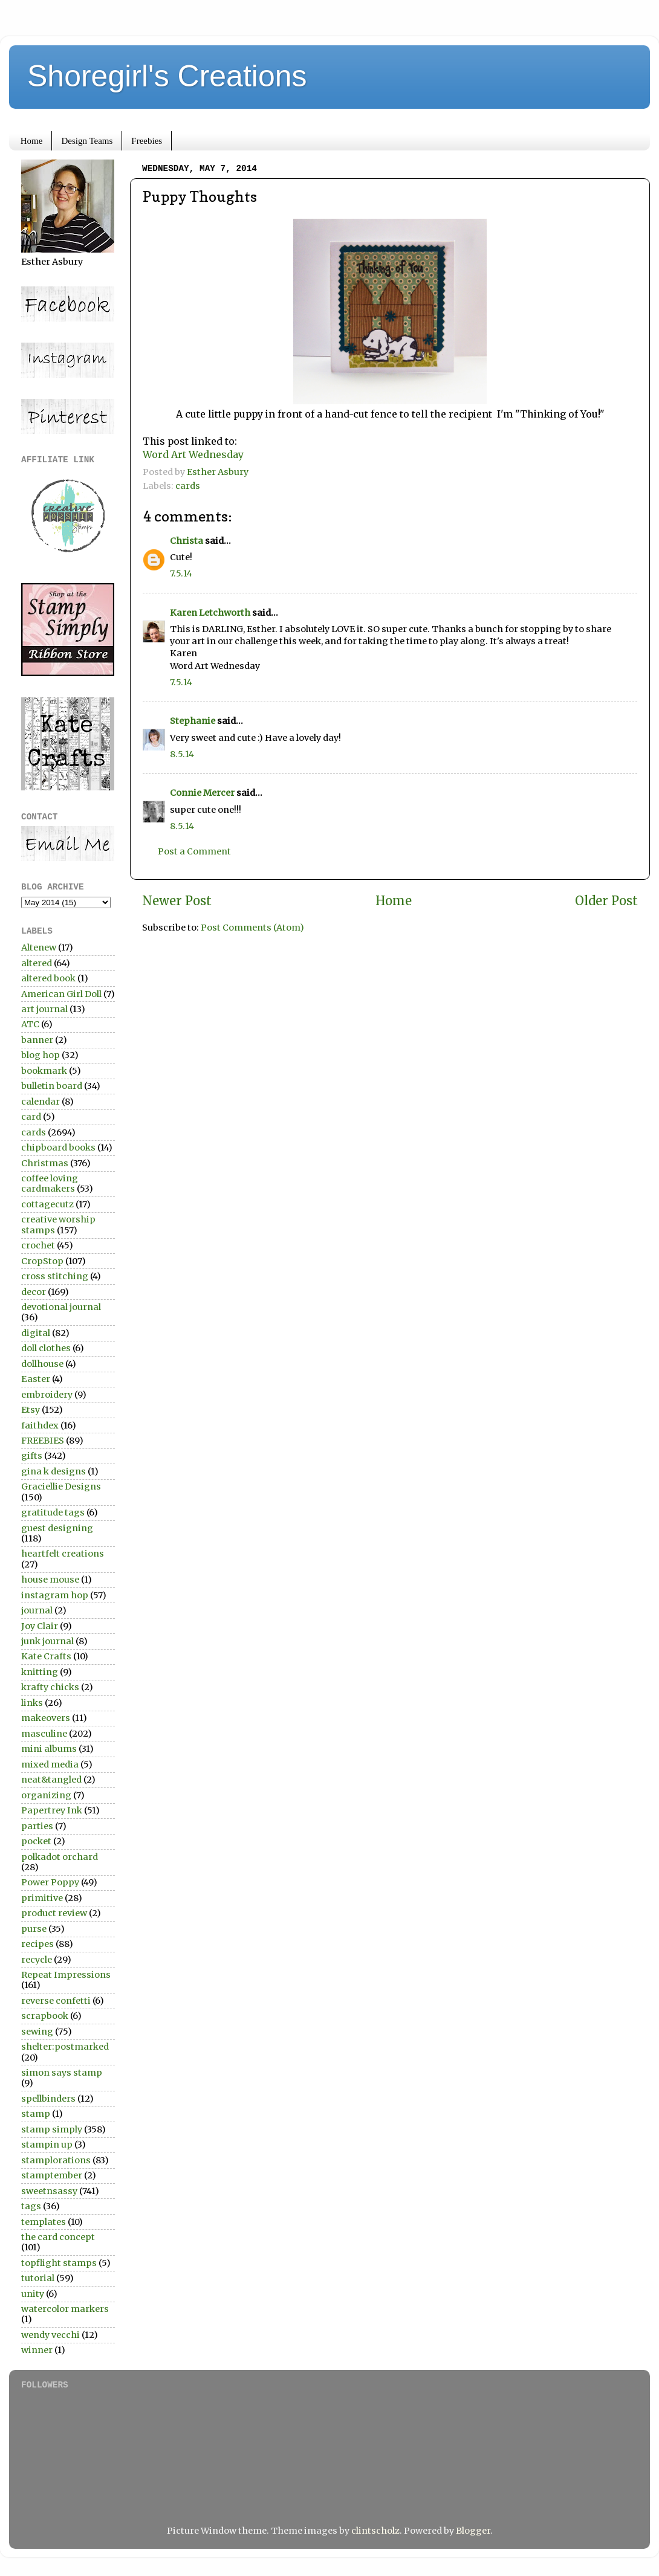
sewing (37, 2031)
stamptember (51, 2175)
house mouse (50, 1579)
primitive (42, 1898)
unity (32, 2293)
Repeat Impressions (66, 1974)
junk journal (47, 1641)
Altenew (38, 947)
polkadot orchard (59, 1856)
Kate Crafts (46, 1656)
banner (37, 1040)
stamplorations (56, 2160)
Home (32, 141)
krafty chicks (50, 1687)
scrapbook (44, 2015)
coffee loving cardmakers (49, 1183)
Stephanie (192, 720)
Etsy (30, 1409)
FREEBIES (42, 1440)
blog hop (40, 1055)
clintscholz (375, 2530)
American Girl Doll (61, 994)
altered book (48, 978)
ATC (30, 1024)
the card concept (58, 2237)
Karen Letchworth (210, 612)
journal (37, 1610)
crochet (38, 1245)
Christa (186, 540)
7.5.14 (181, 573)
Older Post (606, 901)
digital (35, 1333)
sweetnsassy (49, 2191)
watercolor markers (65, 2308)
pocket (36, 1841)
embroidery (47, 1394)
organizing (46, 1795)
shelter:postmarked (65, 2046)
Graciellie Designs (61, 1486)
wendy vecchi (50, 2334)
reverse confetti (56, 2000)
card (31, 1116)
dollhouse (42, 1363)
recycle (36, 1959)
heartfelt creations (62, 1553)
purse (34, 1928)
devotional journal (61, 1307)
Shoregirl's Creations (167, 76)
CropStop (42, 1261)
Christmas (44, 1163)
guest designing (57, 1528)
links (32, 1702)
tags (31, 2206)
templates (43, 2221)
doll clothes (46, 1348)
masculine (44, 1733)
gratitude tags (53, 1512)
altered (36, 963)
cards (187, 485)
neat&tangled (51, 1779)
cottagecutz (47, 1204)
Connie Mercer (202, 792)
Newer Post (177, 901)
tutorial (37, 2278)
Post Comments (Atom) (252, 927)
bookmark (44, 1070)
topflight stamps (59, 2263)
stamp (35, 2113)
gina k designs (53, 1471)
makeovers (45, 1717)
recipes (37, 1943)
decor (33, 1291)
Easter (35, 1379)
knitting (39, 1672)
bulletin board (51, 1085)
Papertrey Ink (51, 1810)
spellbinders (48, 2098)
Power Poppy (50, 1882)
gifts (31, 1455)
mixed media (50, 1764)
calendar (40, 1101)
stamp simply (51, 2129)
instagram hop (54, 1595)
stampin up (47, 2144)
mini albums (49, 1748)
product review (54, 1913)
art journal (44, 1009)
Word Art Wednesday (193, 454)
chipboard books (58, 1147)
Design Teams (86, 141)
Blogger (473, 2530)
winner (37, 2350)
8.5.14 (182, 754)
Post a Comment (194, 851)
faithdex (40, 1425)
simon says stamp (61, 2072)
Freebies (146, 141)
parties (37, 1826)
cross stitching (54, 1276)
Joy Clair (39, 1626)
